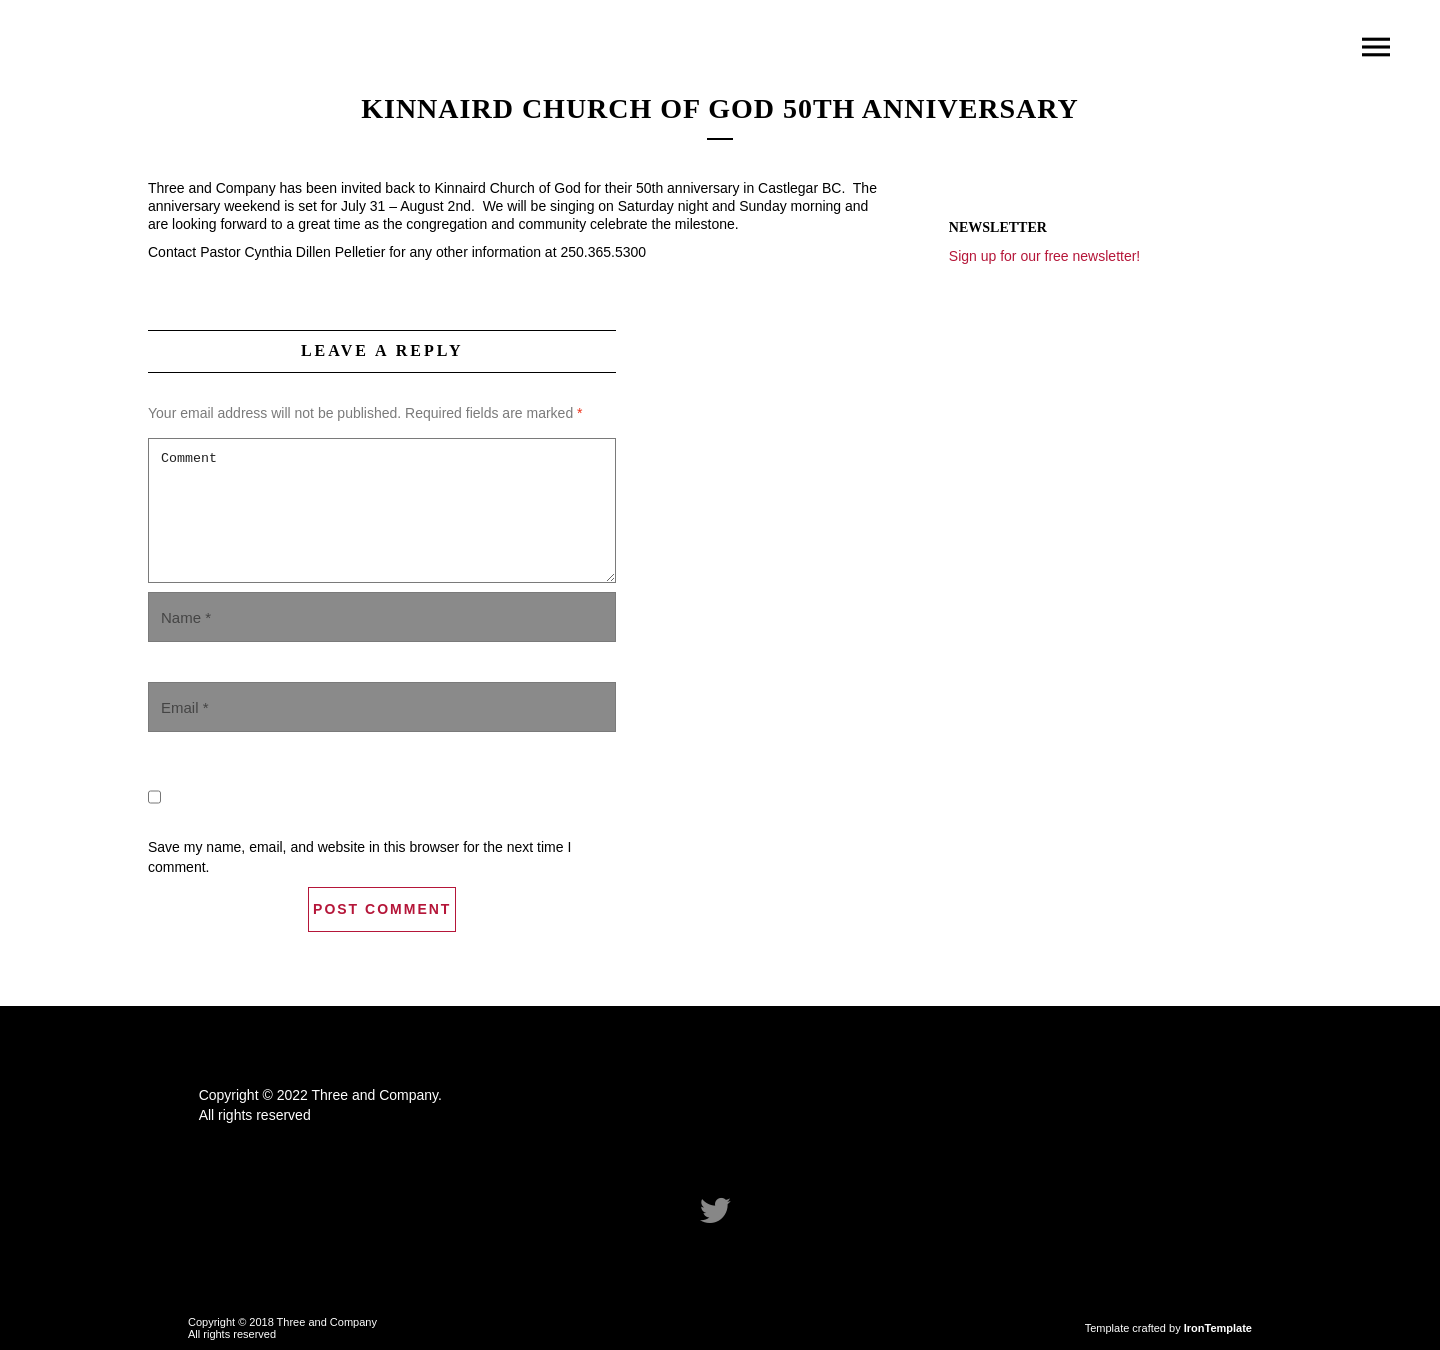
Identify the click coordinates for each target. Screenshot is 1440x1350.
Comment (382, 510)
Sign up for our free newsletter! (1044, 256)
